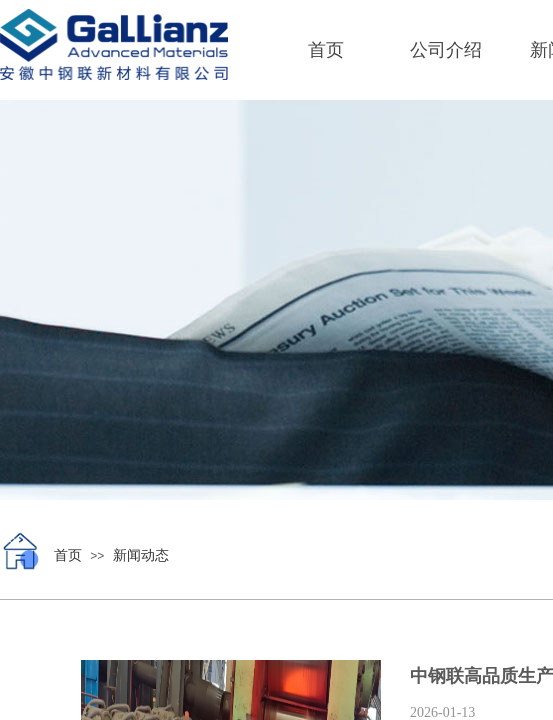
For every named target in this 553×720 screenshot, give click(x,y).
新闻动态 (141, 555)
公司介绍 (446, 50)
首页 (326, 50)
